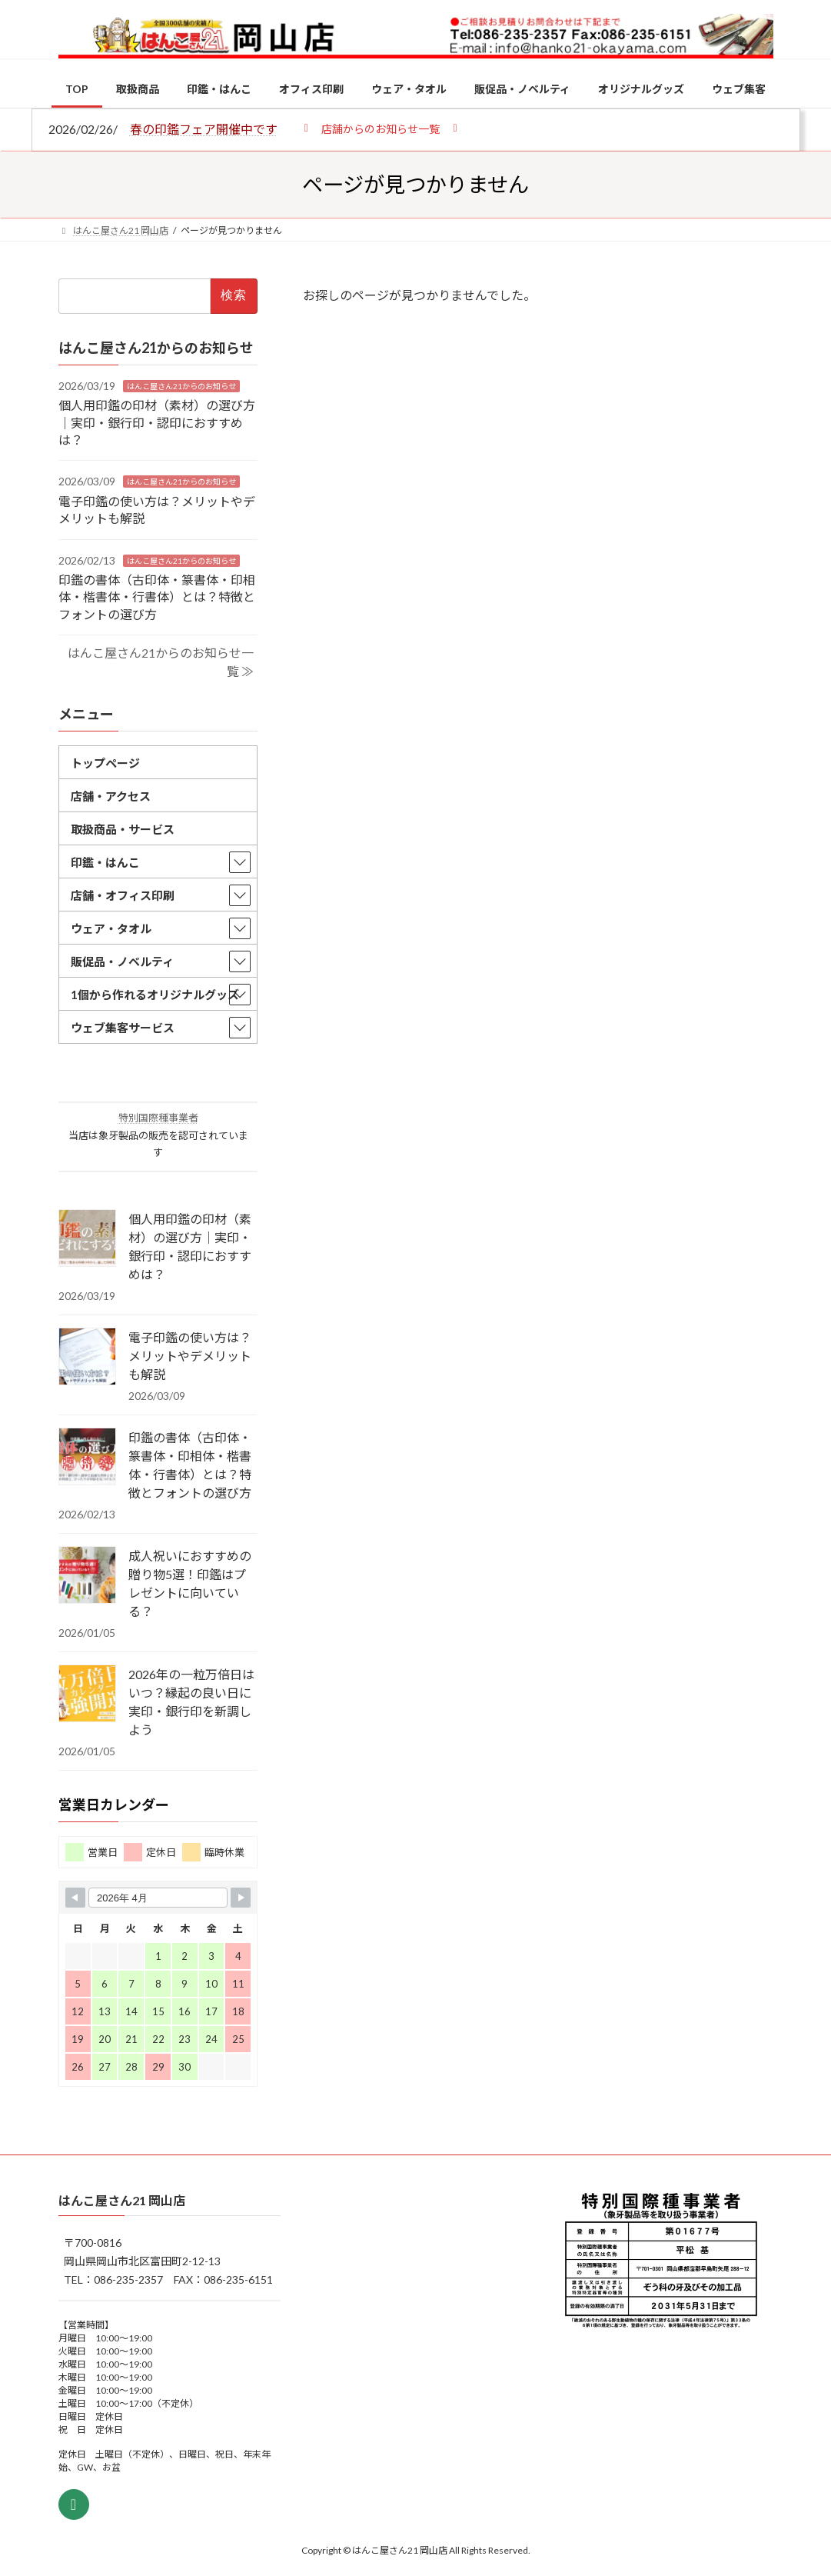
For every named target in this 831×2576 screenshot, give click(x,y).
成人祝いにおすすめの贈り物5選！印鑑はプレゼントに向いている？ (189, 1583)
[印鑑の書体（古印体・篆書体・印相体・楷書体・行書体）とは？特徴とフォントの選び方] (87, 1458)
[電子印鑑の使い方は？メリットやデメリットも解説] (87, 1358)
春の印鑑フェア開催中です (204, 129)
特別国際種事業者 (158, 1118)
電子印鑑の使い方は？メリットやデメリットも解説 (189, 1355)
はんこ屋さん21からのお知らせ (181, 386)
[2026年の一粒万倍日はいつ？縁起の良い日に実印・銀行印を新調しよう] (87, 1695)
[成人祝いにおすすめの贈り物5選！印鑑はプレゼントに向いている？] (87, 1576)
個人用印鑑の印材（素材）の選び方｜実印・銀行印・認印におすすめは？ (156, 422)
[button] (380, 128)
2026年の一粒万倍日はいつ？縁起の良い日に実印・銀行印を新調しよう (191, 1702)
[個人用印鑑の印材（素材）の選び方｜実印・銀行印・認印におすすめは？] (87, 1239)
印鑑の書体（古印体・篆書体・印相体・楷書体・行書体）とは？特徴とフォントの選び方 (156, 597)
